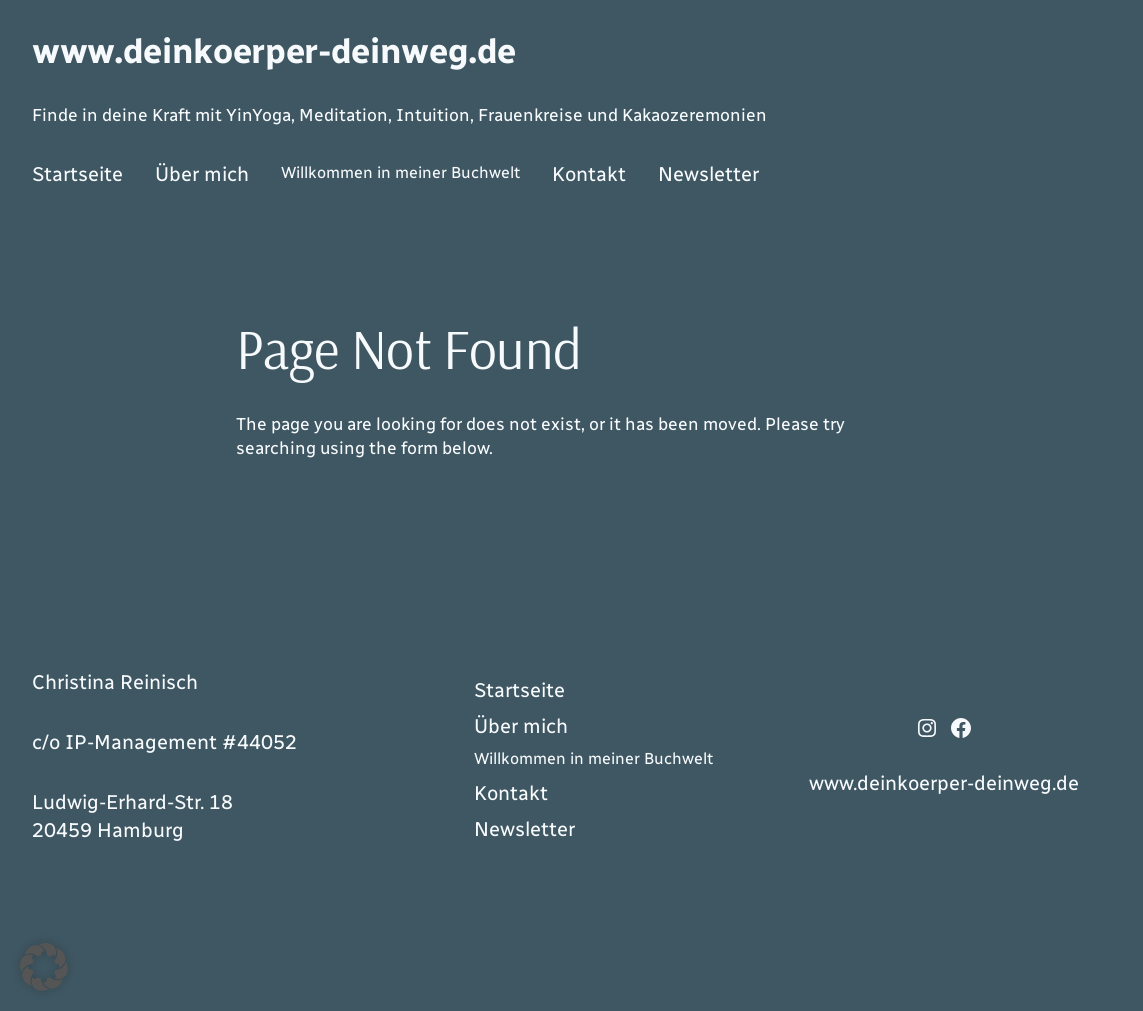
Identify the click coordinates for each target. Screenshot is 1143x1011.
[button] (44, 967)
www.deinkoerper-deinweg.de (274, 51)
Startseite (77, 174)
